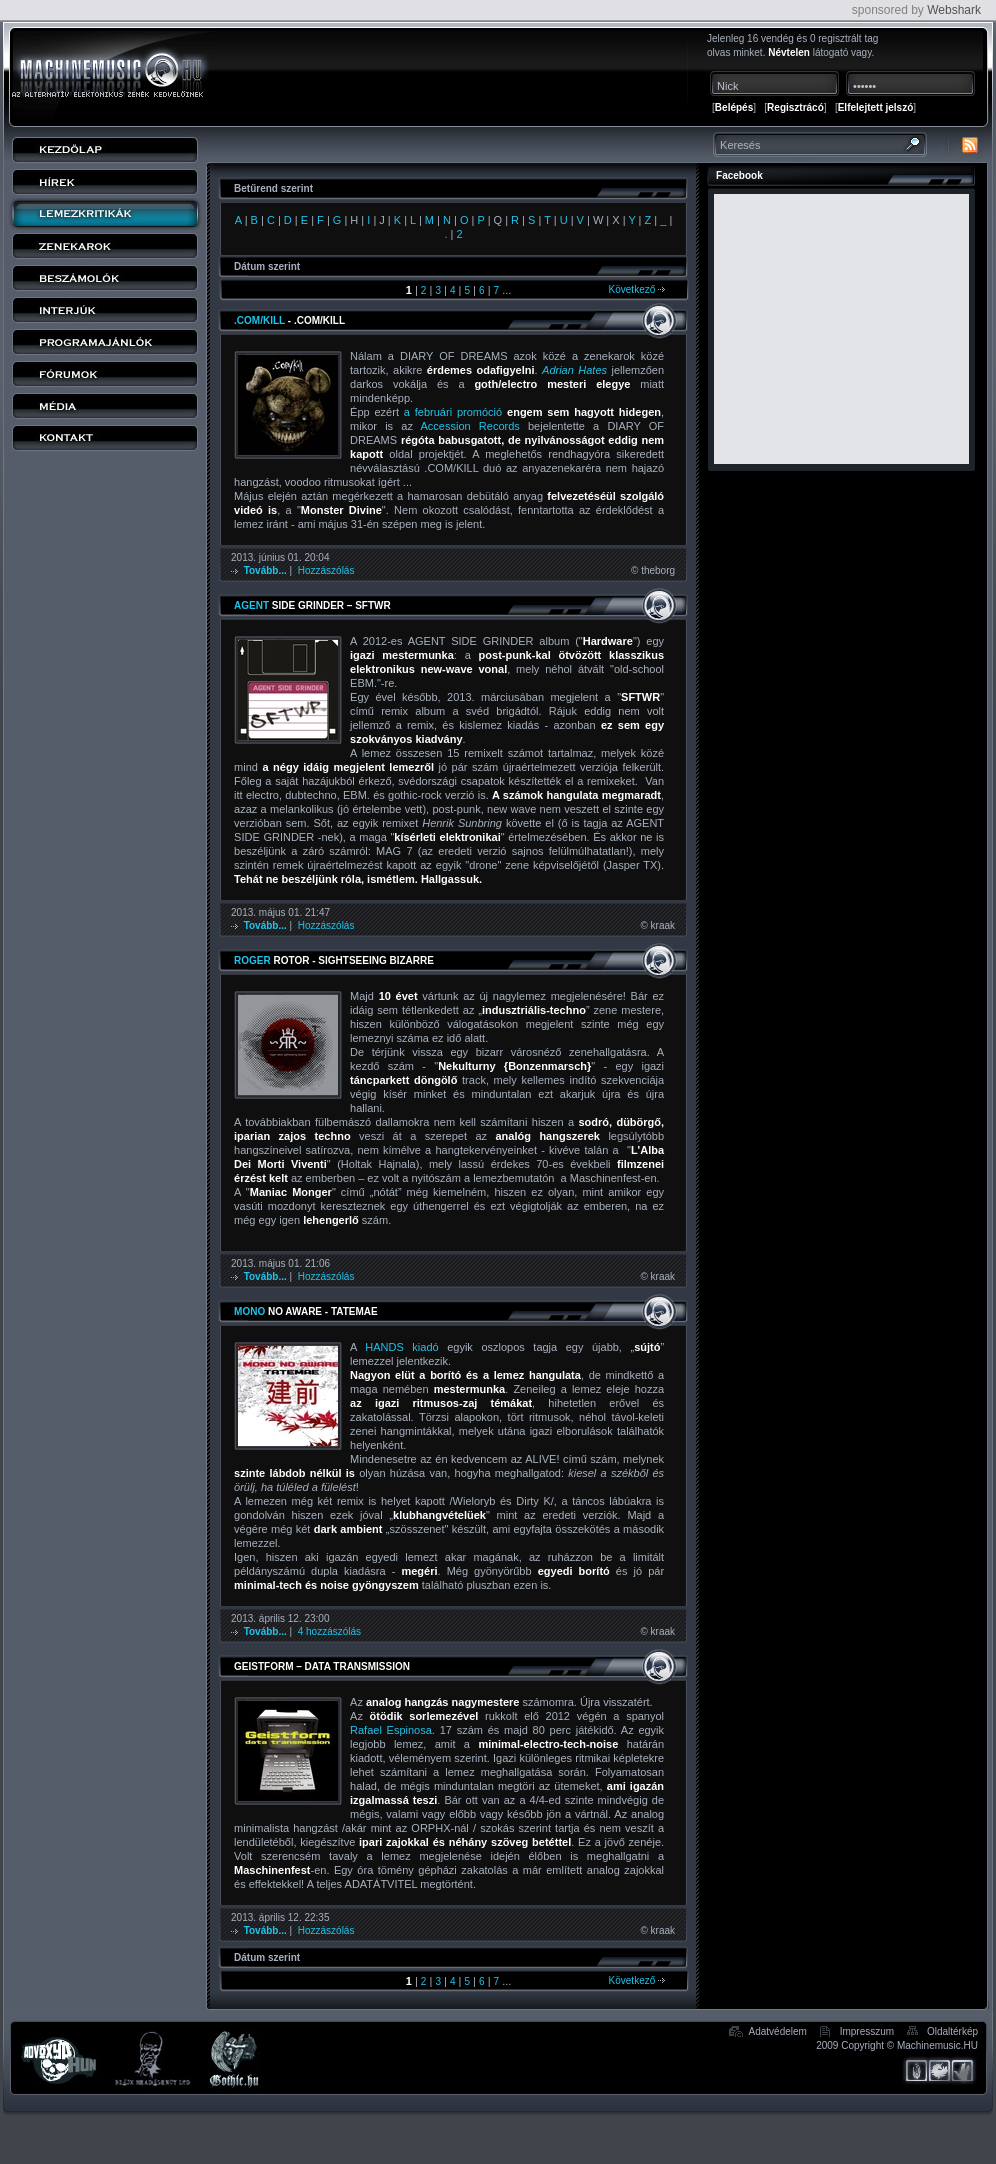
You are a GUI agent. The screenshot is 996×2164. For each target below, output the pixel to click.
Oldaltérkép (952, 2031)
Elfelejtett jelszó (876, 107)
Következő (637, 289)
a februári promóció (453, 412)
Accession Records (470, 426)
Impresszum (867, 2031)
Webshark (954, 10)
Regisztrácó (795, 107)
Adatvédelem (778, 2031)
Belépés (734, 107)
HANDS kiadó (401, 1347)
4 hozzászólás (329, 1631)
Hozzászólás (326, 570)
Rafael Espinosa (391, 1730)
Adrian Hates (574, 370)
